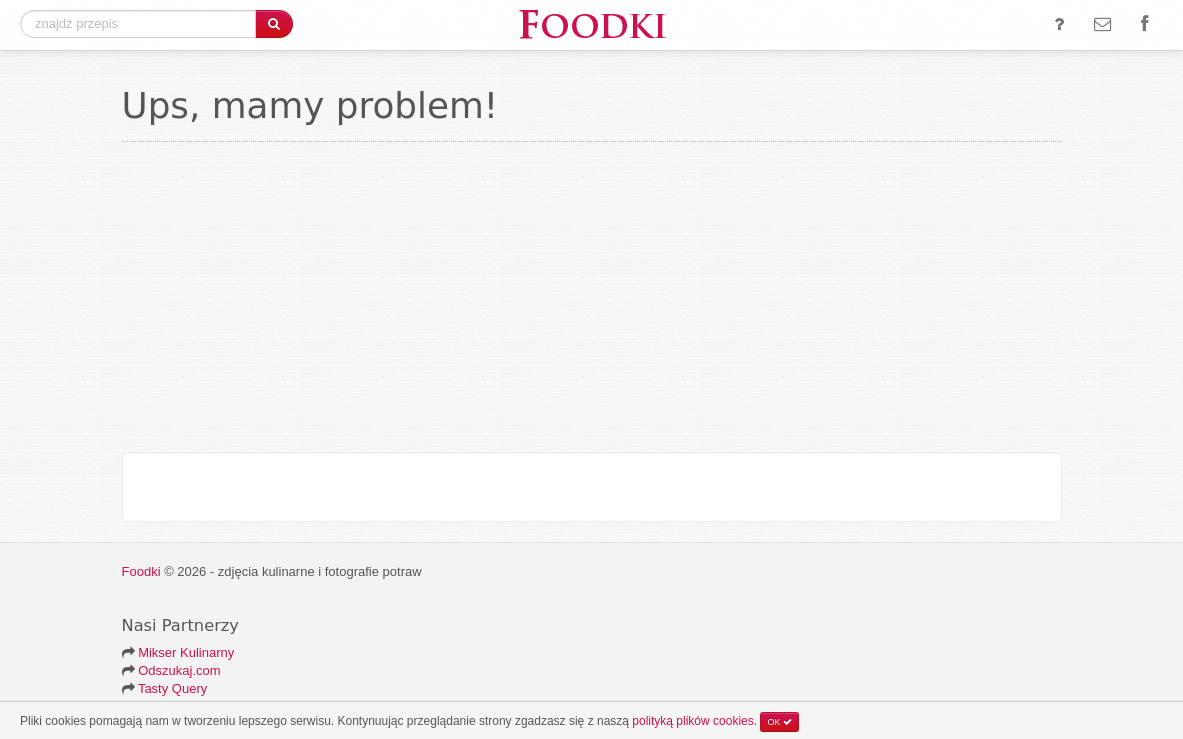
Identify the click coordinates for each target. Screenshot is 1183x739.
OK (779, 722)
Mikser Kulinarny (186, 652)
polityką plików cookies (692, 721)
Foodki (141, 571)
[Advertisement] (591, 302)
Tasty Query (172, 688)
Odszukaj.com (179, 670)
